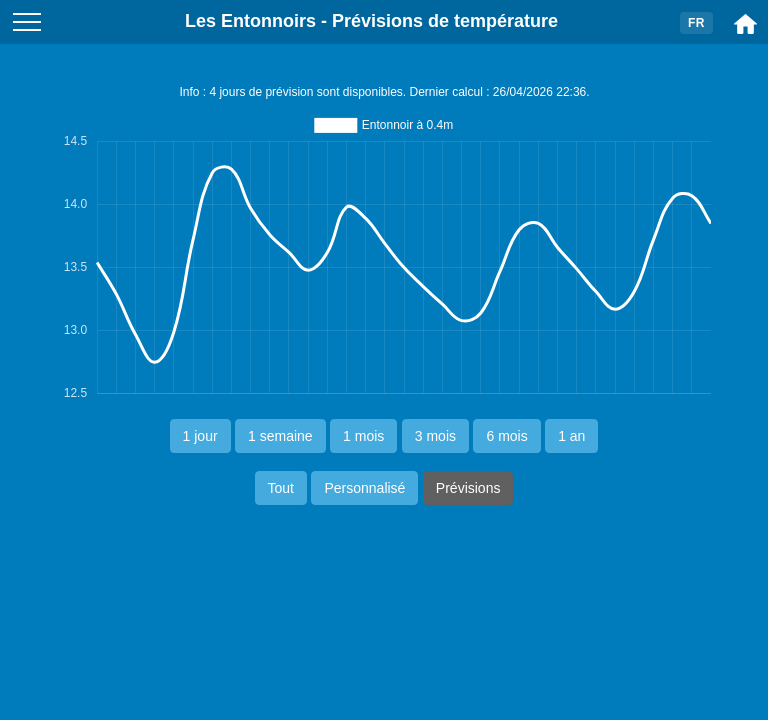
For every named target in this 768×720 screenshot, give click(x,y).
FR (696, 23)
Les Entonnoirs (250, 21)
